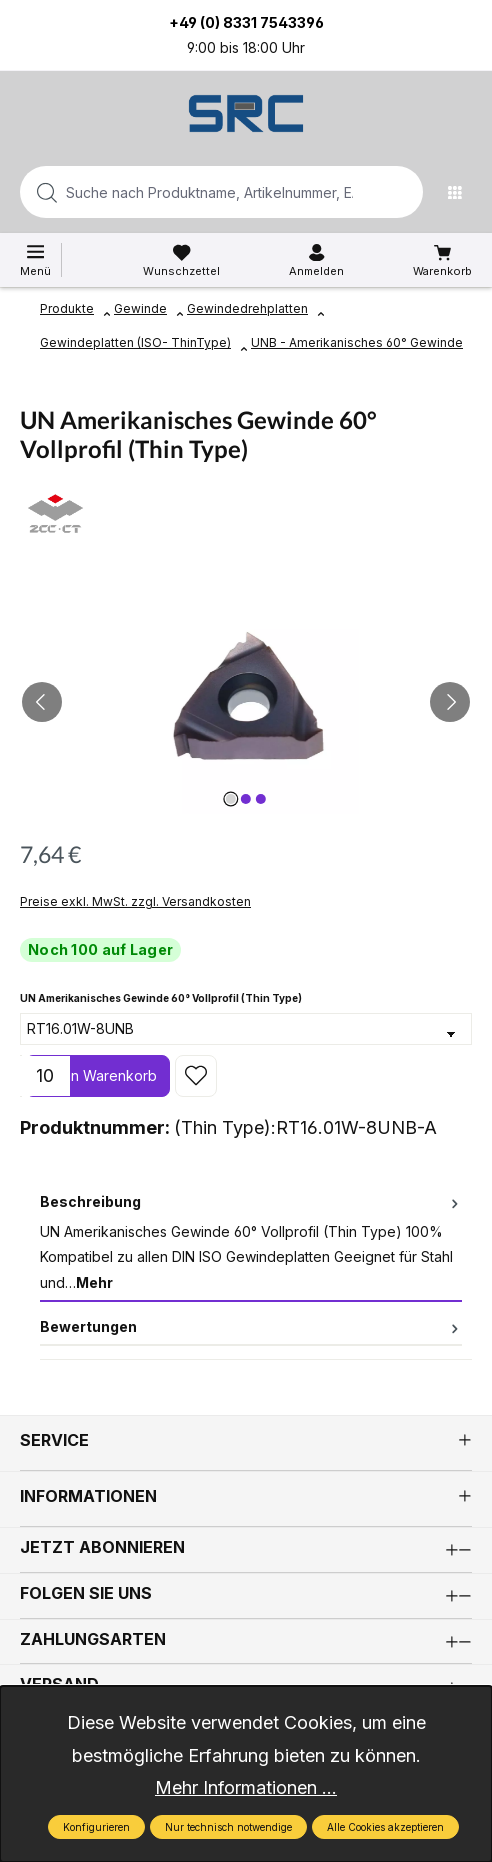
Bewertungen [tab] (251, 1326)
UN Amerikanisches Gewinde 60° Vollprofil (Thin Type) (161, 996)
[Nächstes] (450, 702)
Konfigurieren (96, 1827)
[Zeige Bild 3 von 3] (261, 799)
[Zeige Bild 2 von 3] (246, 799)
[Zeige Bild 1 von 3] (231, 799)
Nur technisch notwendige (228, 1827)
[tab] (251, 1243)
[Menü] (460, 192)
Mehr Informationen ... (246, 1787)
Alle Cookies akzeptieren (385, 1827)
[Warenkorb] (442, 261)
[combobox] (189, 192)
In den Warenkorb (97, 1075)
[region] (246, 701)
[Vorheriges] (42, 702)
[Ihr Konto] (316, 261)
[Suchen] (402, 192)
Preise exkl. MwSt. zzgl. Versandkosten (135, 901)
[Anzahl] (45, 1076)
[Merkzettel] (181, 261)
